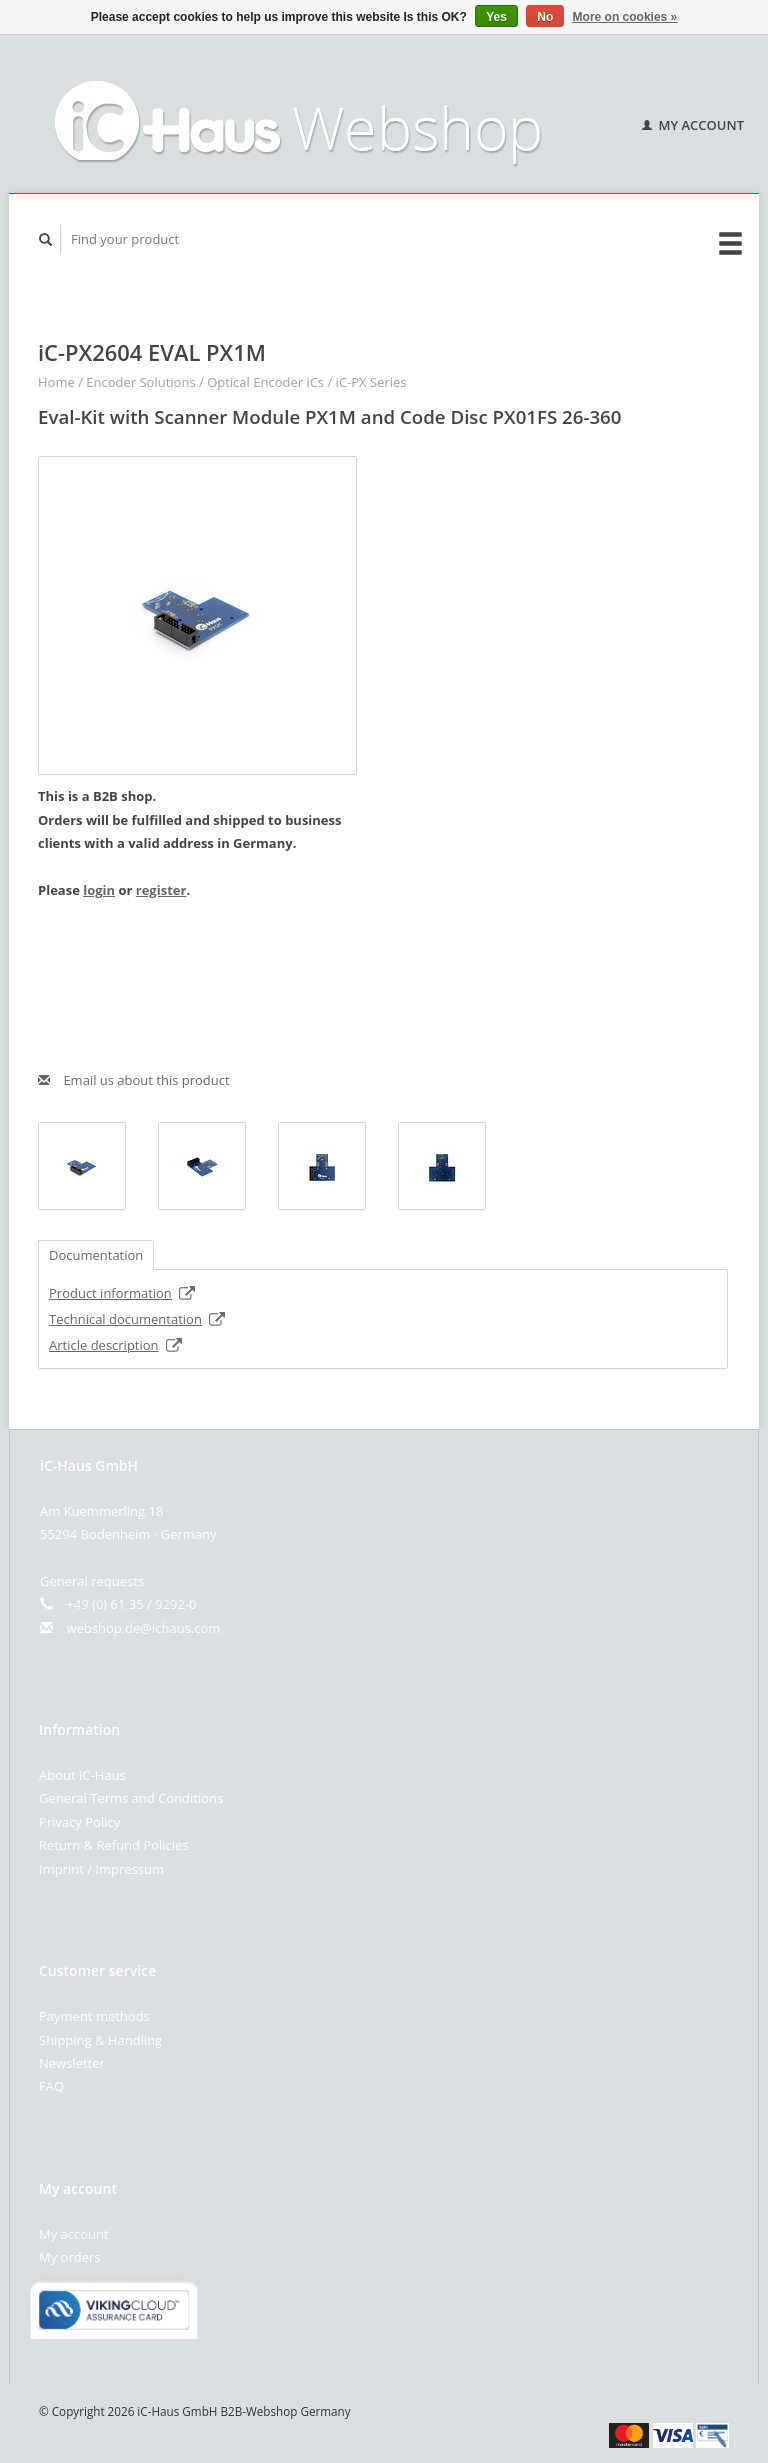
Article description (116, 1345)
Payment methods (94, 2016)
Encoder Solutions (140, 382)
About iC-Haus (82, 1775)
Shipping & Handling (100, 2040)
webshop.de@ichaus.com (143, 1628)
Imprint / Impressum (101, 1869)
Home (56, 382)
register (161, 890)
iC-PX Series (371, 382)
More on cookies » (625, 17)
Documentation (96, 1255)
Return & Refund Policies (114, 1845)
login (99, 890)
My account (693, 125)
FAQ (51, 2086)
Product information (122, 1293)
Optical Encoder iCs (265, 382)
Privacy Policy (79, 1822)
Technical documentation (137, 1319)
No (545, 17)
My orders (69, 2257)
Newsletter (72, 2063)
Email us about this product (134, 1080)
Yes (496, 17)
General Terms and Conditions (131, 1798)
